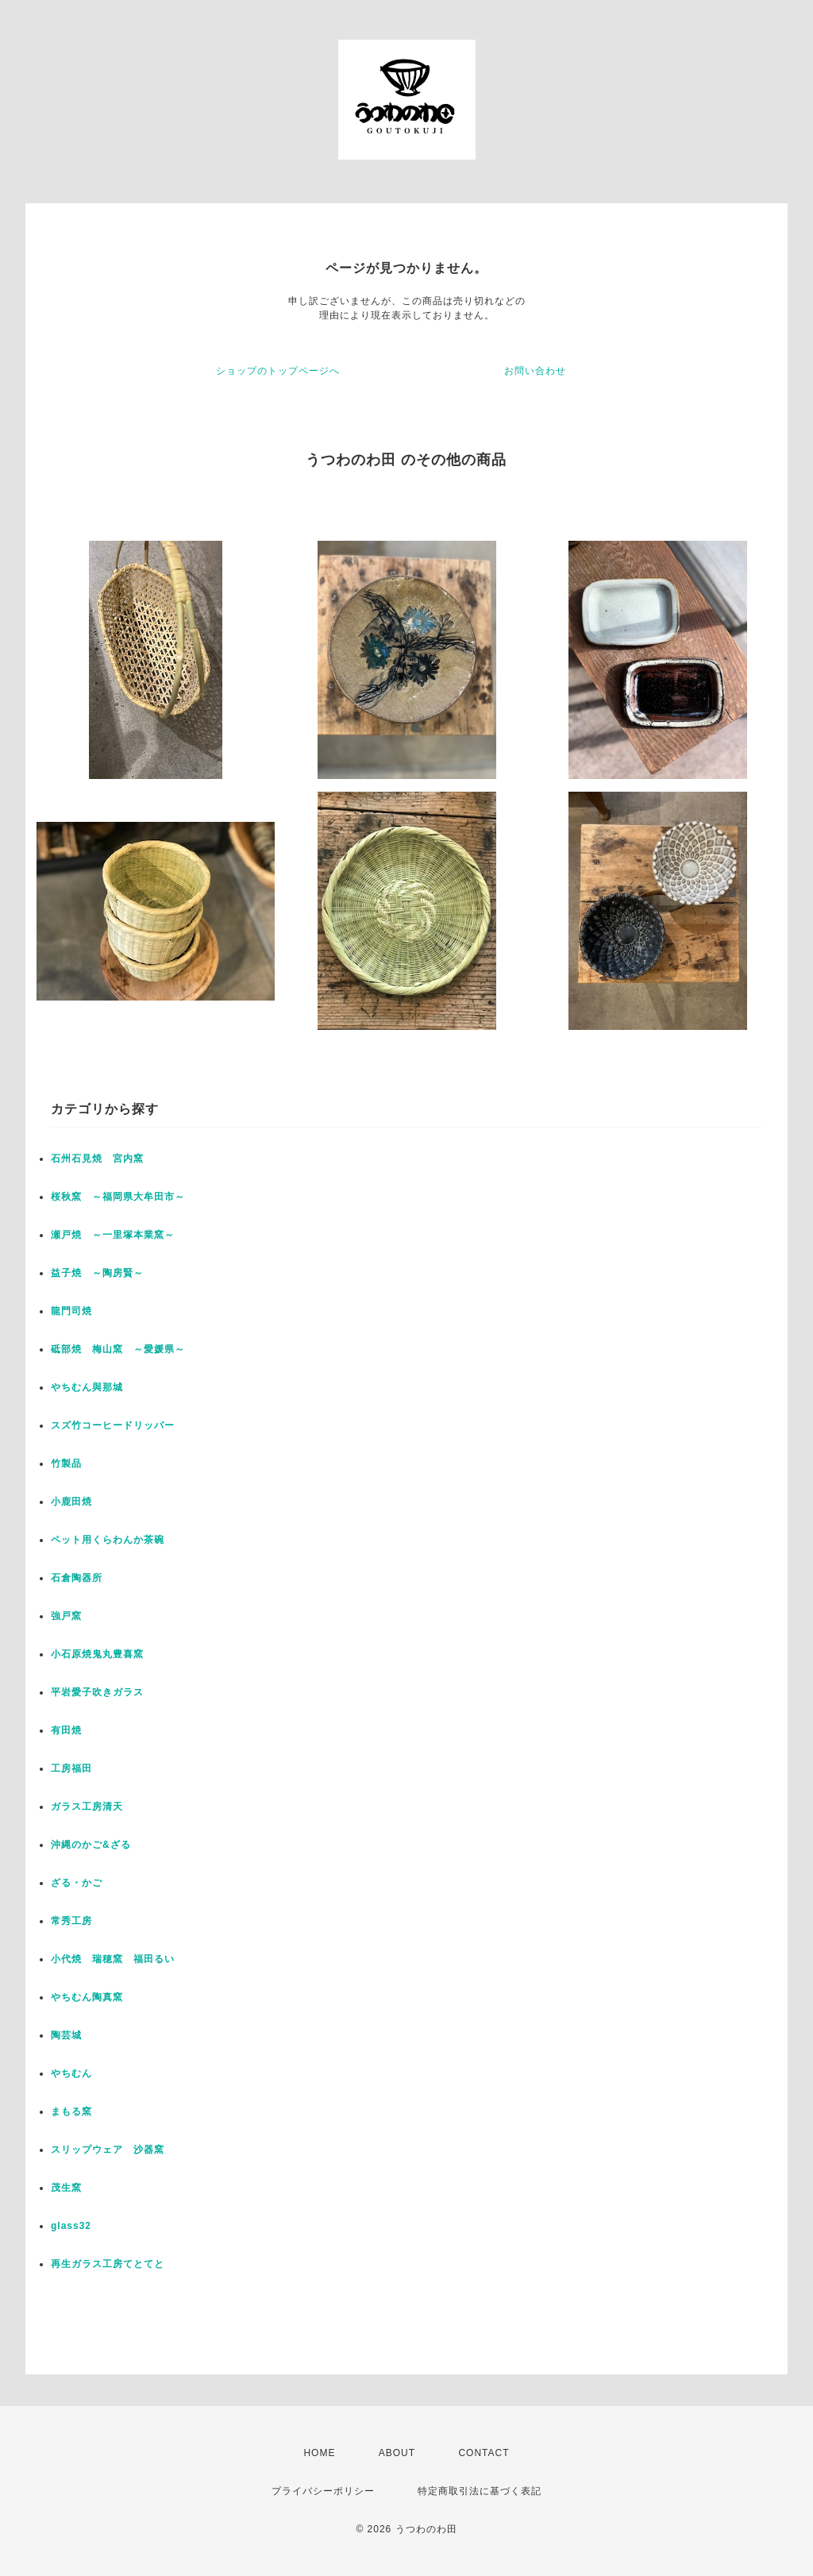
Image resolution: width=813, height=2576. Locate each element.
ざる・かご (76, 1882)
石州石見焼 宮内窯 (97, 1158)
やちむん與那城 (87, 1387)
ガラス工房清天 (87, 1806)
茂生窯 (66, 2187)
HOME (319, 2452)
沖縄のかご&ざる (91, 1844)
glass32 (71, 2225)
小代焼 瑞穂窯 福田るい (113, 1959)
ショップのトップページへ (278, 370)
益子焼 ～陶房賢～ (97, 1272)
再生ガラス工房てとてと (107, 2263)
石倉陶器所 (76, 1577)
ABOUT (397, 2452)
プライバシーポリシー (323, 2491)
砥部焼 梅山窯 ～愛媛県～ (118, 1349)
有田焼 (66, 1730)
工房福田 (71, 1768)
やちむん (71, 2073)
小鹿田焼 (71, 1501)
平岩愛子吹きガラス (97, 1692)
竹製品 (66, 1463)
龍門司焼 (71, 1311)
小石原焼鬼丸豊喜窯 (97, 1654)
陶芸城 (66, 2035)
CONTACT (483, 2452)
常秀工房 (71, 1920)
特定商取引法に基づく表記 (479, 2491)
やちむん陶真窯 (87, 1997)
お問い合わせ (535, 370)
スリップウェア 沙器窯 (107, 2149)
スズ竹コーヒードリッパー (113, 1425)
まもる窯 (71, 2111)
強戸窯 (66, 1616)
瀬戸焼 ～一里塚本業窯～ (113, 1234)
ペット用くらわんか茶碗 (107, 1539)
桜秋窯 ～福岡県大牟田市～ (118, 1196)
